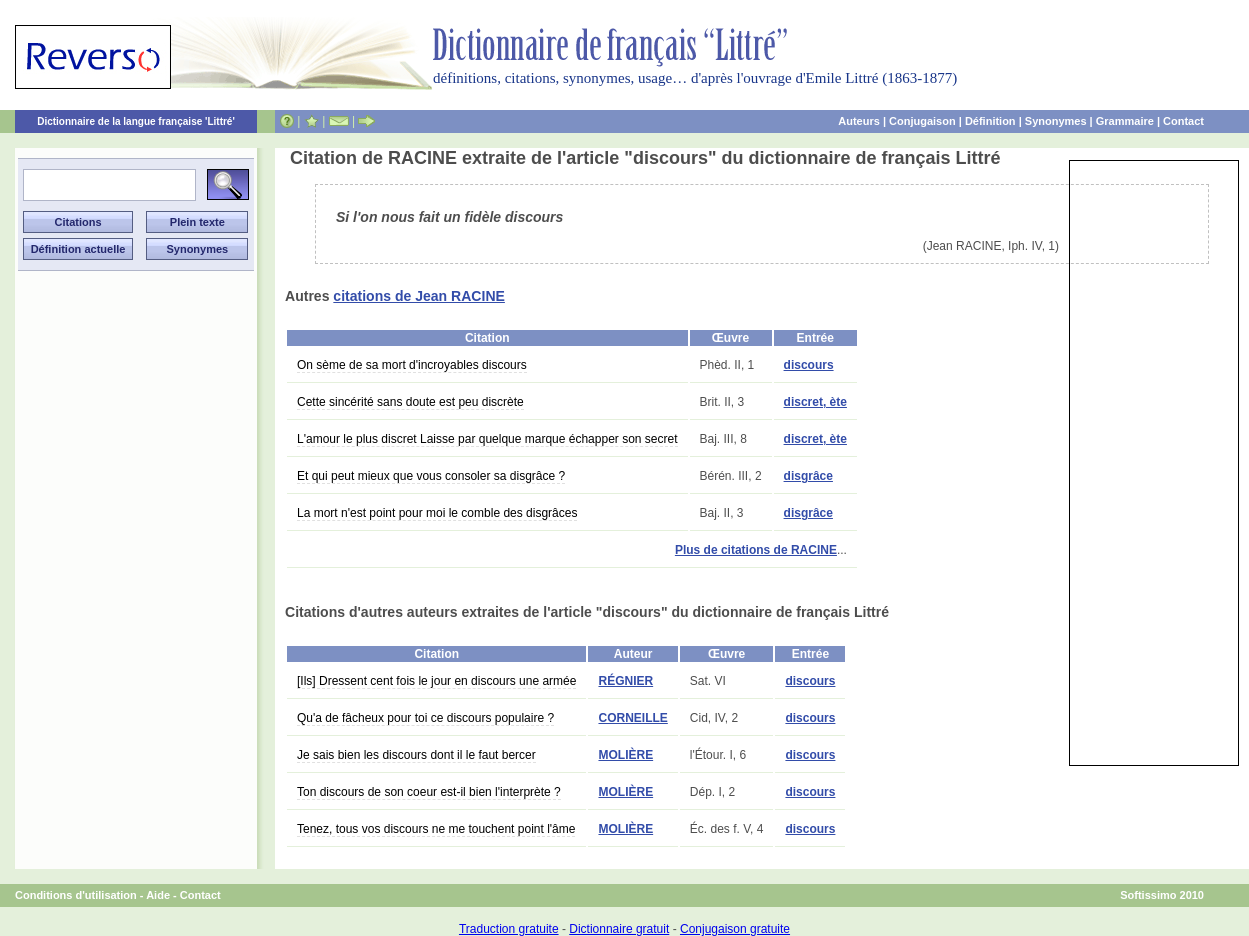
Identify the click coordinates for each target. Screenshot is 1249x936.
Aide (158, 895)
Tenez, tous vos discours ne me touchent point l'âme (436, 829)
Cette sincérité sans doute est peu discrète (410, 402)
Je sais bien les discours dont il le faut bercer (416, 755)
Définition (990, 121)
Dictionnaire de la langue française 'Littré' (136, 121)
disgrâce (808, 476)
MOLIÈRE (625, 755)
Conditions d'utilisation (76, 895)
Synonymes (1056, 121)
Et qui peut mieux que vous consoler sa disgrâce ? (431, 476)
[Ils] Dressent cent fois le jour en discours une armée (436, 681)
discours (809, 365)
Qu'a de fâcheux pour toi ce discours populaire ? (425, 718)
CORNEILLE (632, 718)
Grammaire (1125, 121)
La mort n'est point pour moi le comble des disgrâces (437, 513)
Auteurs (859, 121)
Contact (1183, 121)
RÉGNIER (625, 681)
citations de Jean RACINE (419, 296)
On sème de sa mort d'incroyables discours (412, 365)
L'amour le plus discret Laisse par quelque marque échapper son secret (487, 439)
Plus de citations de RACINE (756, 550)
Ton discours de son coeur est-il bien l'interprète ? (429, 792)
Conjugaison (922, 121)
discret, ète (815, 402)
